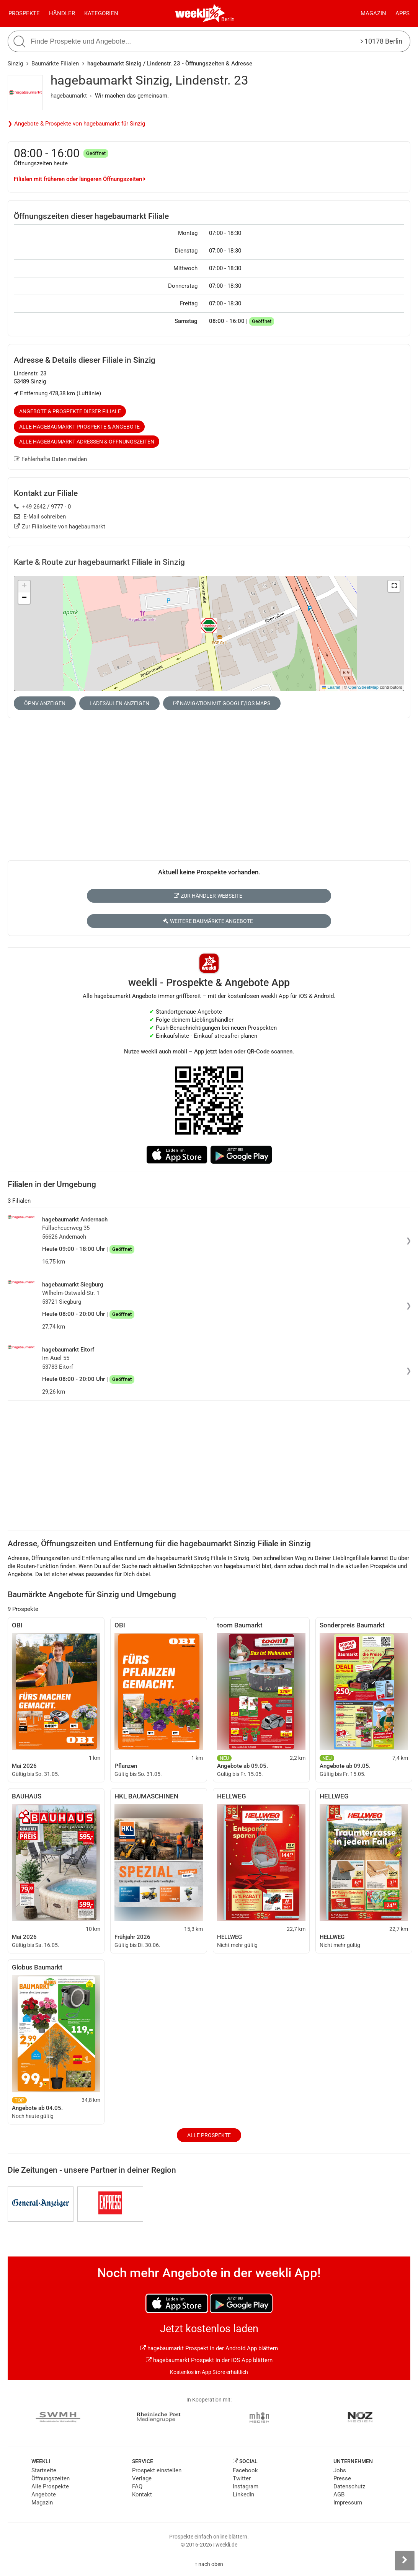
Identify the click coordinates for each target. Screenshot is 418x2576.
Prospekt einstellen (156, 2470)
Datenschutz (349, 2486)
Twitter (242, 2478)
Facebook (245, 2470)
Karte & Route (99, 562)
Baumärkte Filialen (55, 63)
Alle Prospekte (209, 2135)
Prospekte (24, 13)
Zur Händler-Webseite (208, 896)
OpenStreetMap (363, 687)
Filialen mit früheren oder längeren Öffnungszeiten (79, 179)
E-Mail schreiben (40, 516)
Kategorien (101, 13)
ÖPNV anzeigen (44, 703)
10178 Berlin (381, 41)
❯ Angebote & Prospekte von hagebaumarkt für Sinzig (76, 123)
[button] (394, 586)
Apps (402, 13)
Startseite (43, 2470)
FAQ (137, 2486)
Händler (62, 13)
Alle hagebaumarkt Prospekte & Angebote (79, 427)
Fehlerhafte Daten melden (50, 459)
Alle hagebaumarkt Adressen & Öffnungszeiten (86, 442)
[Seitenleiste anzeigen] (404, 2560)
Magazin (373, 13)
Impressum (347, 2502)
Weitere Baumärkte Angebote (208, 921)
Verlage (142, 2478)
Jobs (339, 2470)
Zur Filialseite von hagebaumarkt (59, 526)
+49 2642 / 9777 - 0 (42, 506)
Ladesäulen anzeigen (119, 703)
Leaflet (331, 687)
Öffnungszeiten (50, 2478)
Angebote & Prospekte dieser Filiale (70, 411)
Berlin (228, 19)
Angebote (43, 2494)
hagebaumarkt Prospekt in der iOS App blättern (209, 2360)
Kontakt (142, 2494)
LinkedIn (243, 2494)
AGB (339, 2494)
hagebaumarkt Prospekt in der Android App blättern (209, 2348)
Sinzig (15, 63)
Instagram (245, 2486)
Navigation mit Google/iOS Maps (221, 703)
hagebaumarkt (69, 95)
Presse (342, 2478)
